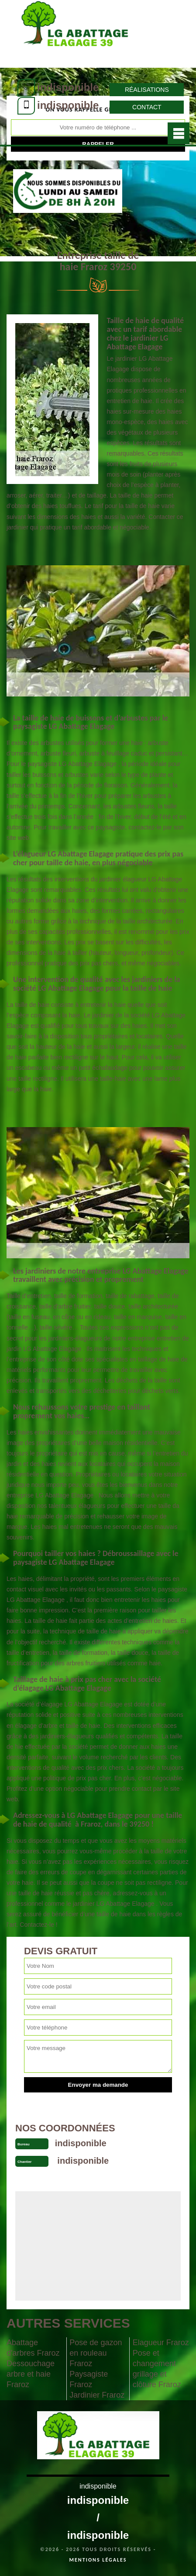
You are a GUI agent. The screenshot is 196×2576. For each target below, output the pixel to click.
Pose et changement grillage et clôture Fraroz (157, 2369)
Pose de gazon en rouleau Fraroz (95, 2353)
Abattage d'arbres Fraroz (33, 2347)
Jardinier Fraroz (96, 2395)
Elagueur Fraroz (161, 2342)
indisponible (68, 87)
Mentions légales (98, 2560)
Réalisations (147, 89)
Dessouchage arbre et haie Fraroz (31, 2374)
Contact (147, 107)
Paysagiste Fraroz (88, 2379)
